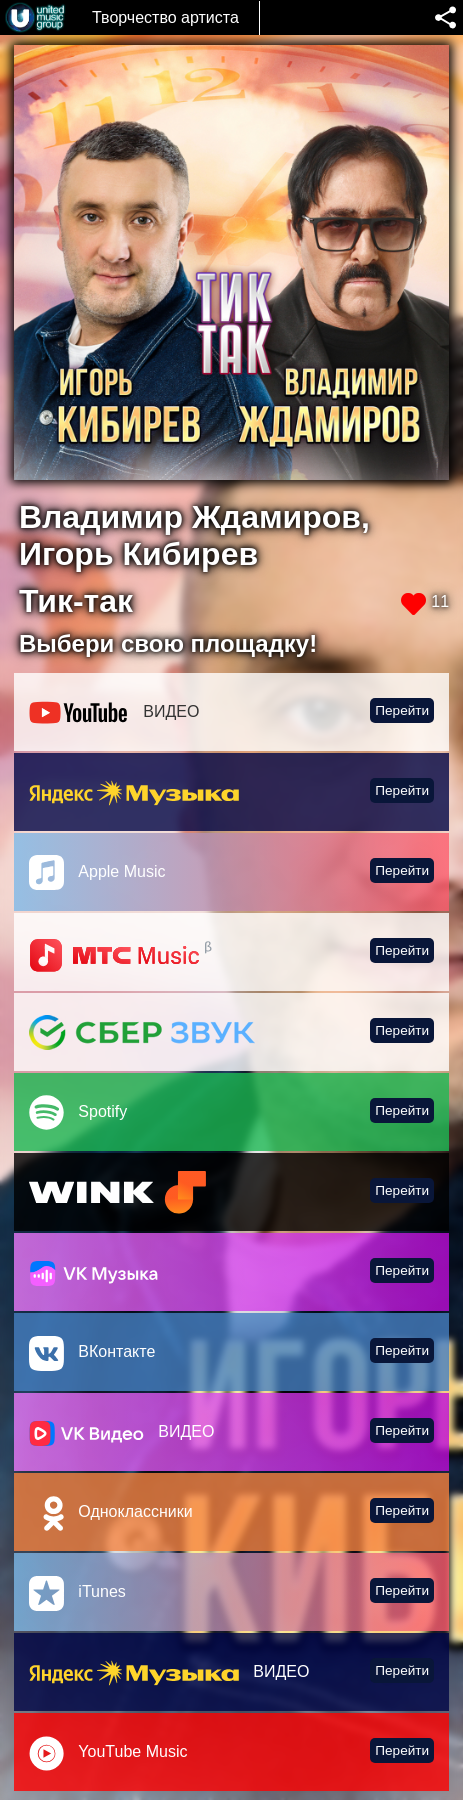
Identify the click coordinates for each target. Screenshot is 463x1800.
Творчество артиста (165, 17)
